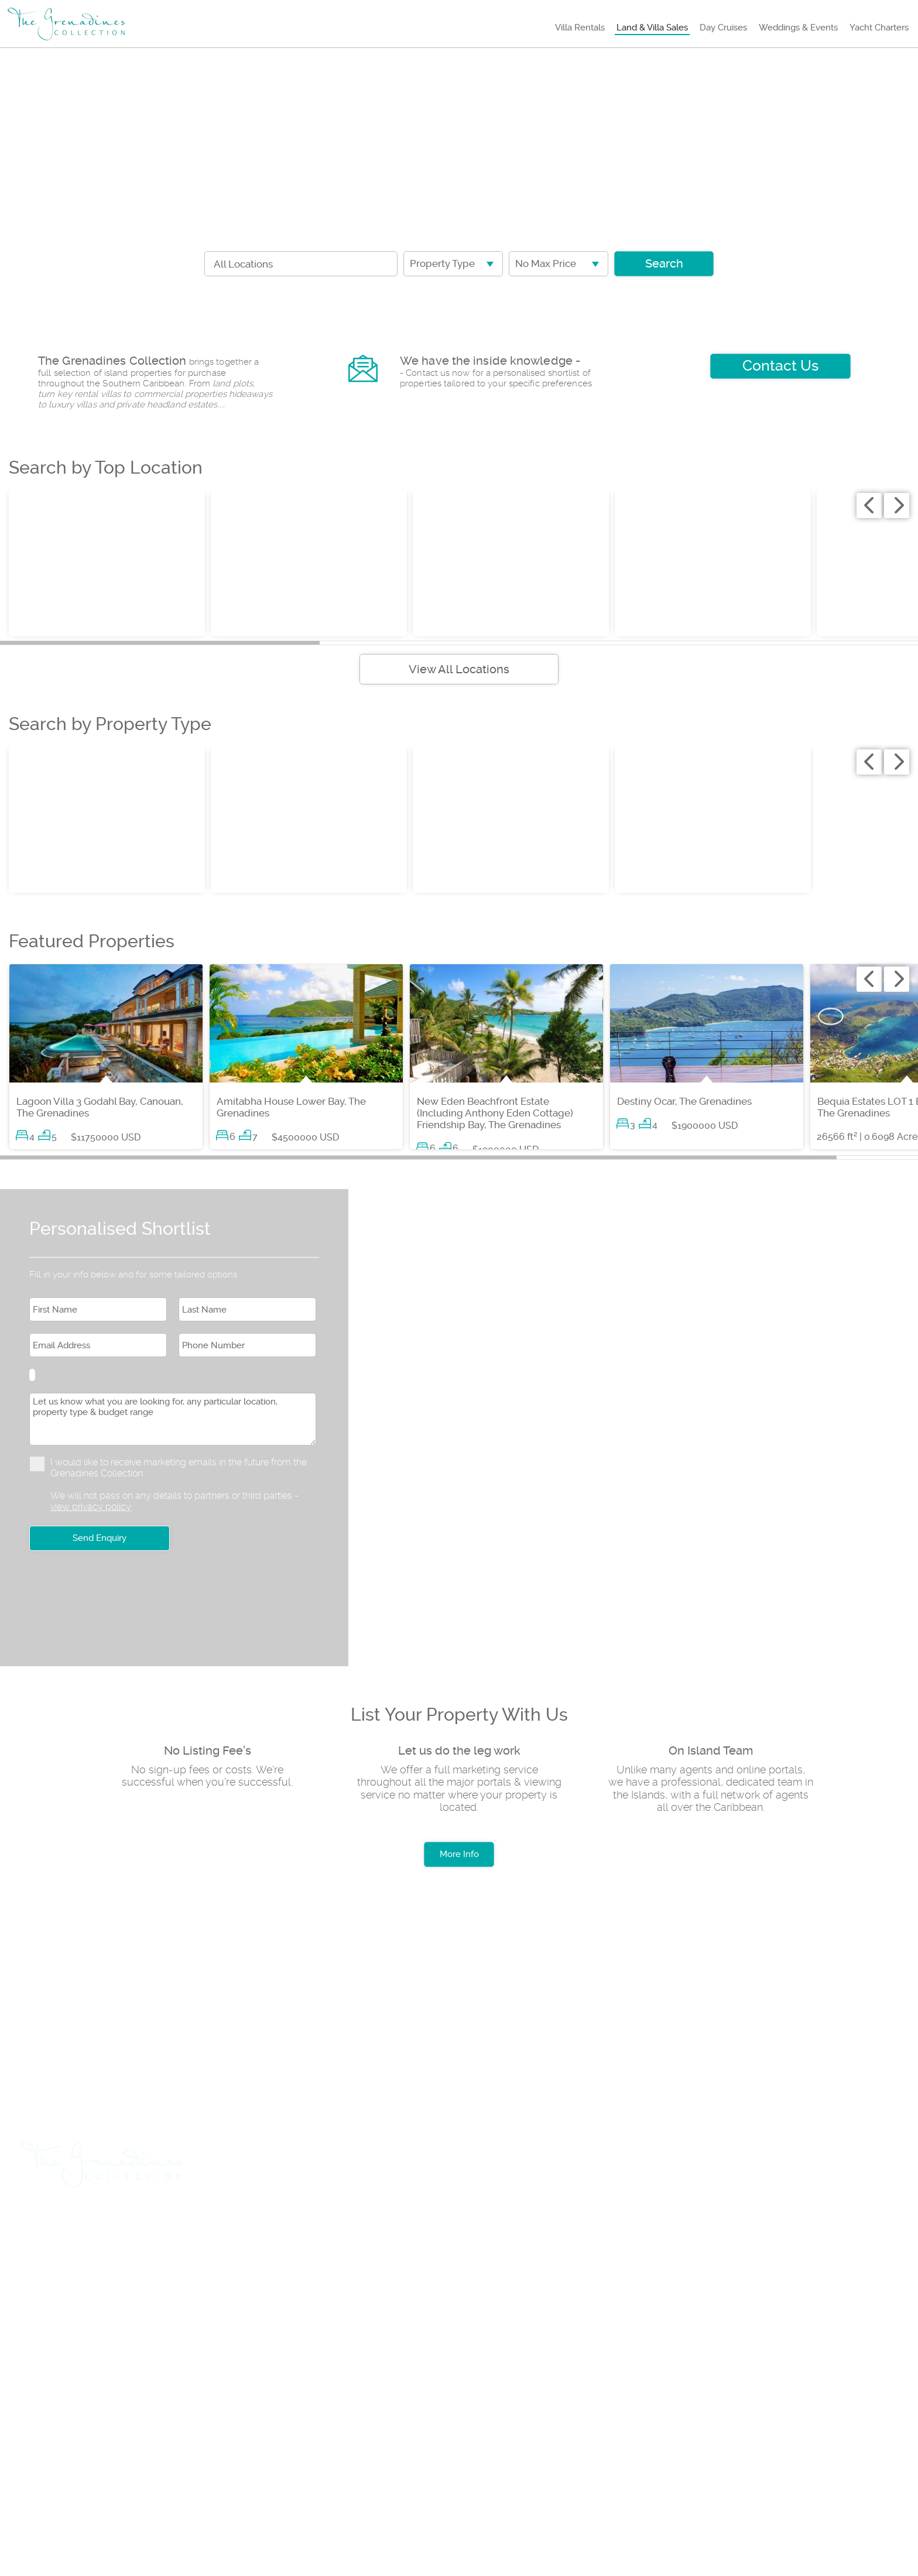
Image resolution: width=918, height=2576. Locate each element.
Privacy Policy (244, 2417)
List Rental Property (255, 2226)
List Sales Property (380, 2226)
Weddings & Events (798, 27)
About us (55, 2417)
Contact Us (780, 365)
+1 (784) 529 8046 (74, 2375)
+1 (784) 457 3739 (73, 2334)
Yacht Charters (879, 27)
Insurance (481, 2226)
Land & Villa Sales (652, 27)
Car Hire (157, 2226)
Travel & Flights (70, 2226)
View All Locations (459, 669)
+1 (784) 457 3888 (176, 2334)
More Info (459, 1854)
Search (664, 263)
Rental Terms (143, 2417)
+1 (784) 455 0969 (178, 2375)
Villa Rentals (580, 27)
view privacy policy (90, 1506)
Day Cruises (723, 27)
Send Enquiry (99, 1538)
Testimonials (343, 2417)
